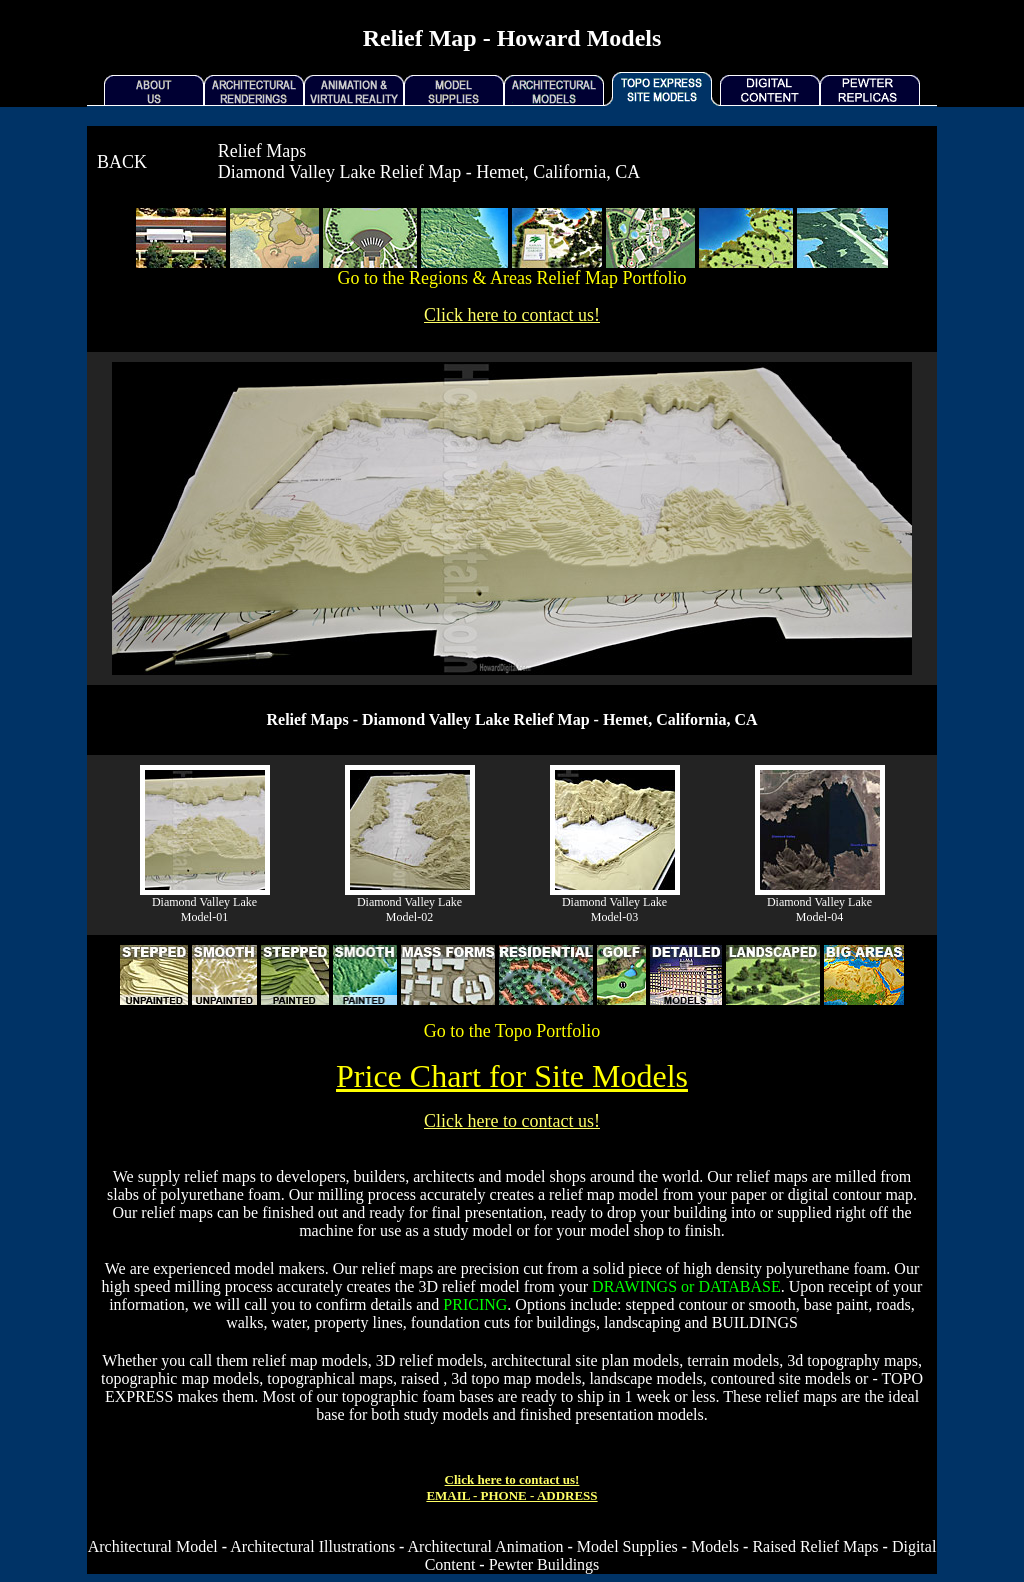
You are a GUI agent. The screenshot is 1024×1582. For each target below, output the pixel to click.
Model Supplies (627, 1546)
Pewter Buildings (544, 1564)
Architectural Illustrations (312, 1546)
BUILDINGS (755, 1322)
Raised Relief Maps (815, 1546)
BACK (122, 162)
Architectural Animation (486, 1546)
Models (715, 1546)
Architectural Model (153, 1546)
